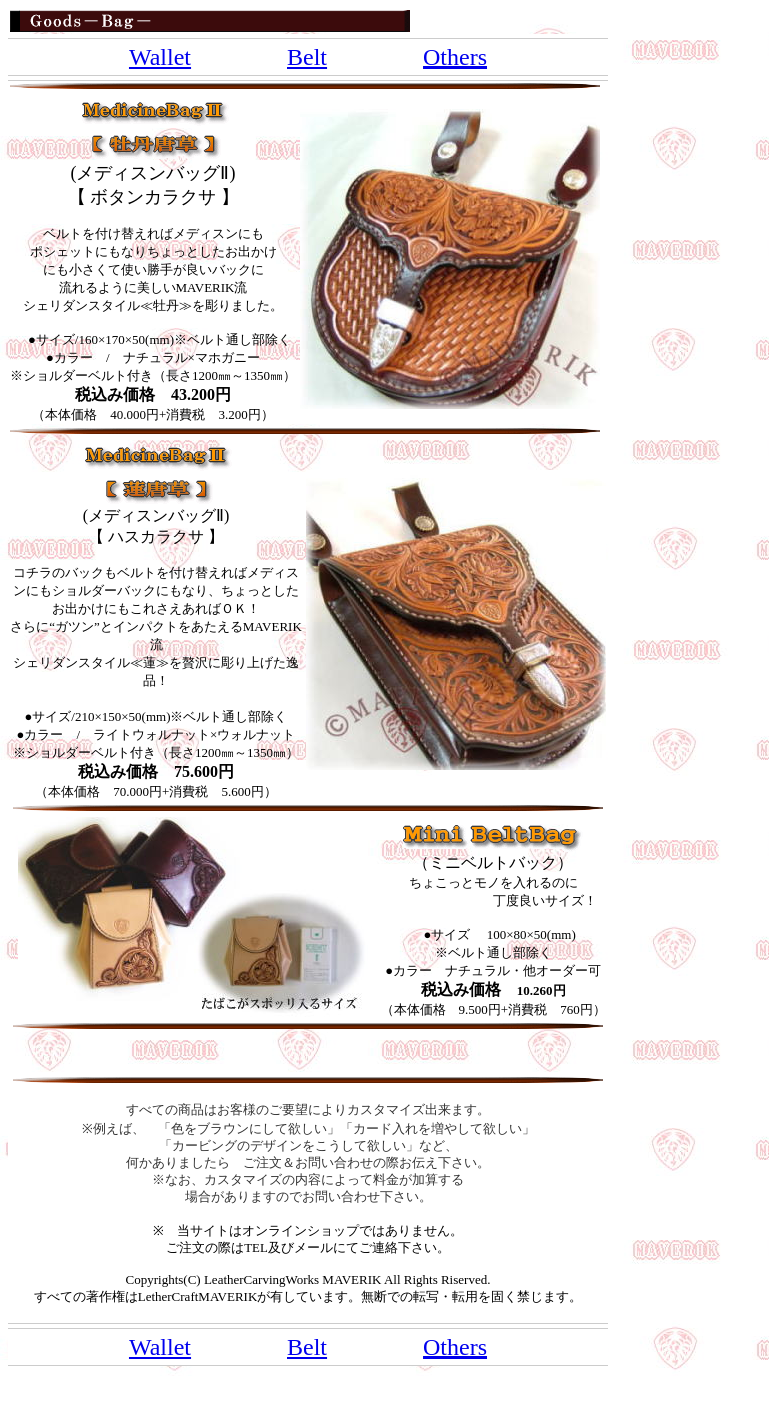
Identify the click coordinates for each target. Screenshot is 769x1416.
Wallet (160, 57)
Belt (307, 57)
